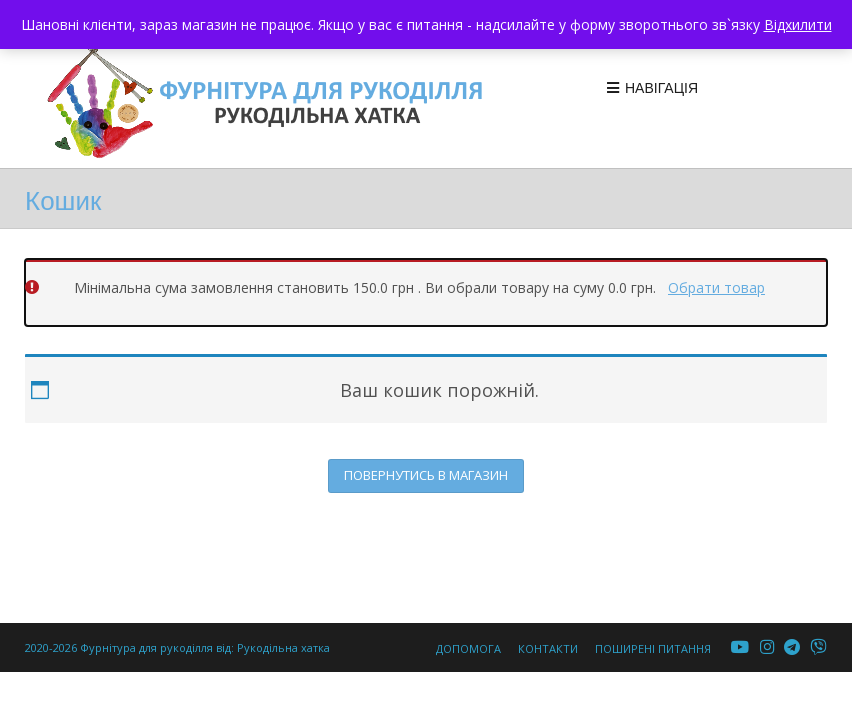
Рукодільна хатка (283, 647)
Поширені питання (653, 648)
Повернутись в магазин (426, 475)
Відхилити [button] (798, 24)
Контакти (548, 648)
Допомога (468, 648)
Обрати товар (716, 287)
